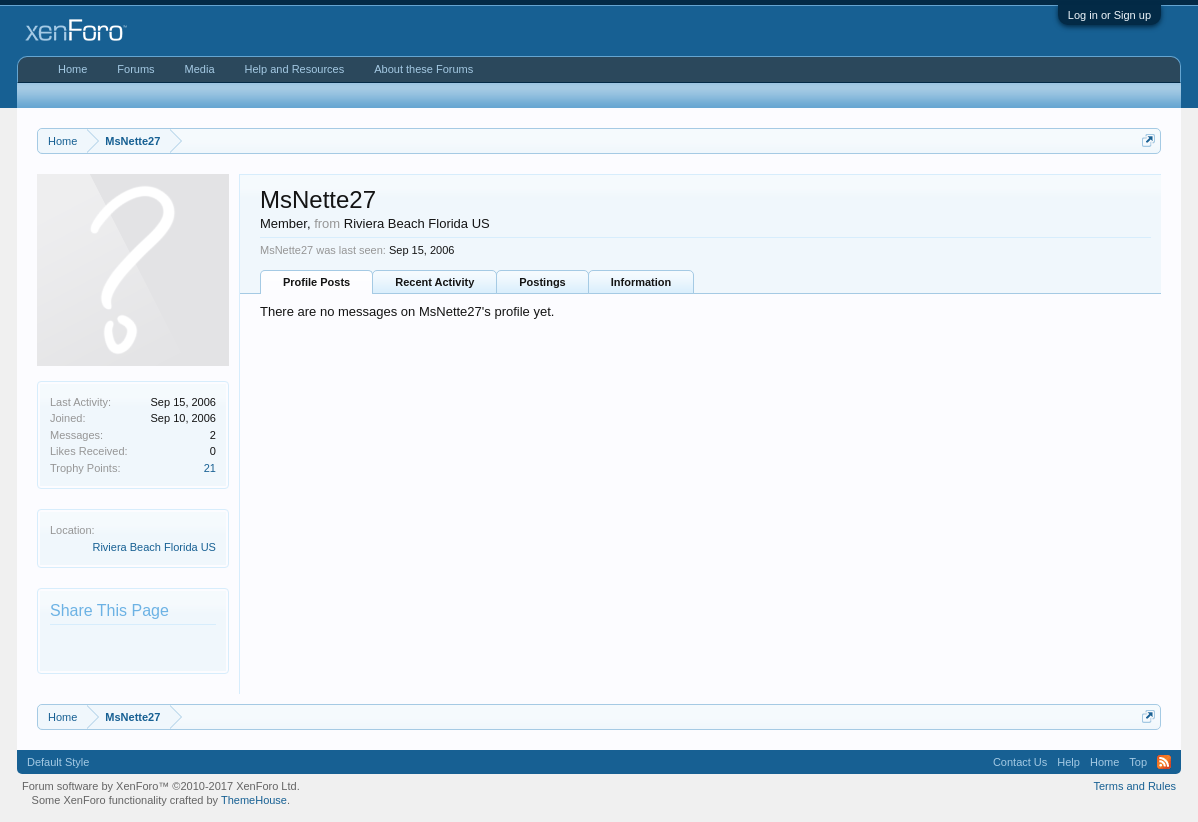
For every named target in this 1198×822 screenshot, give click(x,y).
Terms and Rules (1134, 786)
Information (641, 282)
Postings (542, 282)
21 (210, 468)
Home (72, 69)
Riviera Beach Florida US (154, 547)
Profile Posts (316, 282)
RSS (1164, 762)
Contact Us (1020, 762)
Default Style (58, 762)
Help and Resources (295, 69)
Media (200, 69)
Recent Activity (434, 282)
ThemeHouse (254, 800)
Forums (135, 69)
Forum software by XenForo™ (161, 786)
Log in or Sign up (1109, 15)
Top (1138, 762)
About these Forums (423, 69)
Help (1068, 762)
